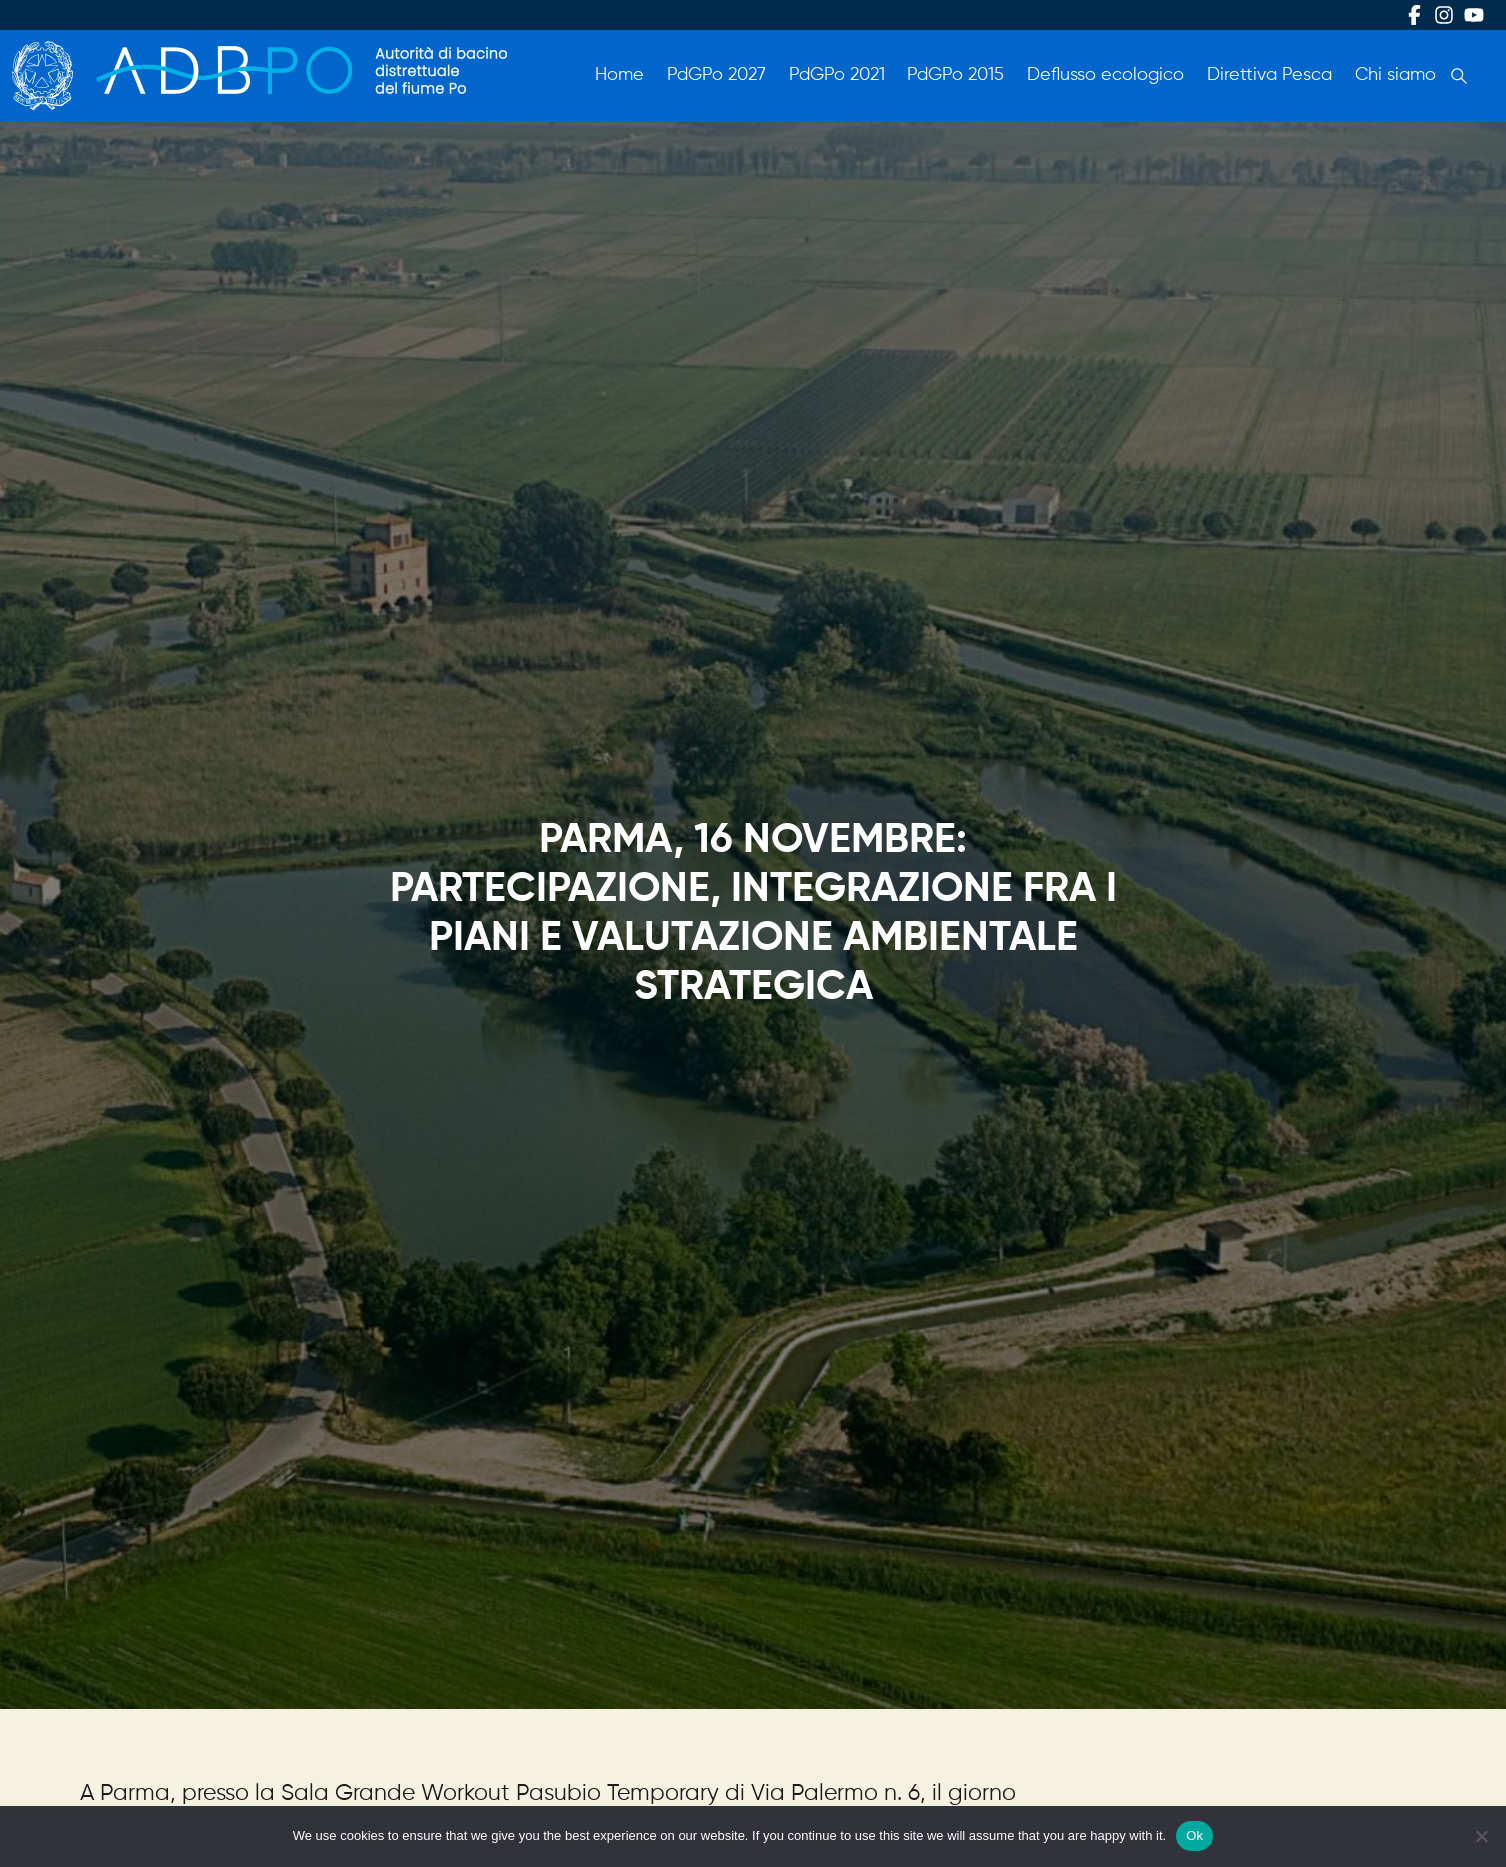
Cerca (1459, 76)
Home (619, 75)
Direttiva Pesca (1269, 75)
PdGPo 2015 (955, 75)
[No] (1481, 1836)
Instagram (1444, 15)
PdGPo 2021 (837, 75)
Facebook (1414, 15)
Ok (1194, 1835)
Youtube (1474, 15)
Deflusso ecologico (1105, 75)
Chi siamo (1395, 75)
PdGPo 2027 (716, 75)
